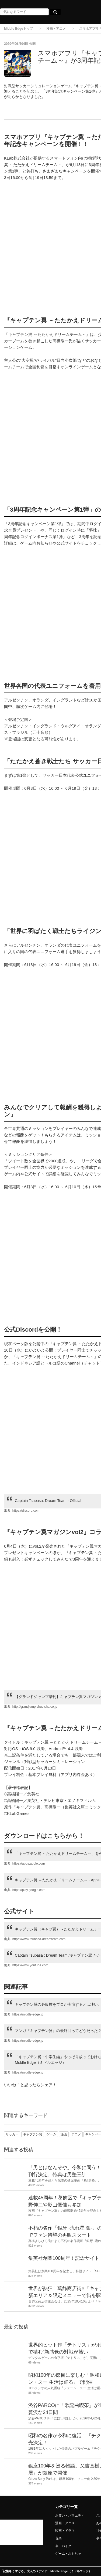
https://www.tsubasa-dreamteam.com (38, 1939)
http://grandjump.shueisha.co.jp (34, 1707)
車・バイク (63, 2546)
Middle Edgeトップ (18, 29)
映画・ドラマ (65, 2531)
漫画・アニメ (56, 29)
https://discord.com (26, 1510)
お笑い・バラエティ (69, 2515)
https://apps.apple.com (28, 1863)
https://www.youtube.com (30, 1965)
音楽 (58, 2538)
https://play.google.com (29, 1890)
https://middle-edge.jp (27, 2014)
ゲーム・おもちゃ (68, 2553)
